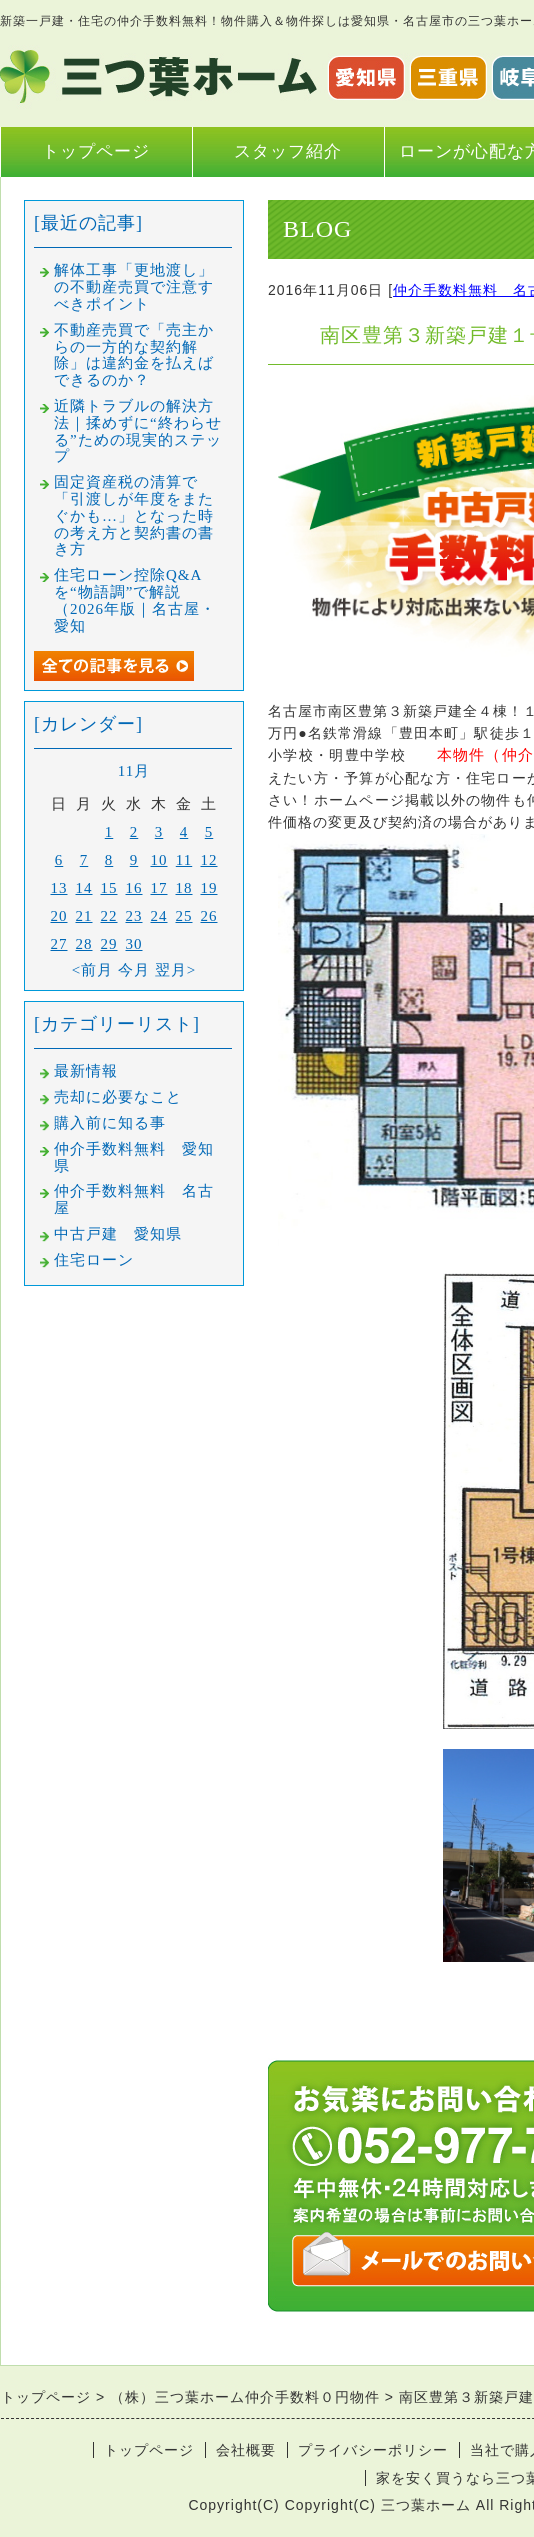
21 (84, 916)
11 (184, 860)
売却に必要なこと (118, 1097)
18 (184, 888)
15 (109, 888)
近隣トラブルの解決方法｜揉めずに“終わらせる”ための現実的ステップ (138, 431)
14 (84, 888)
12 (209, 860)
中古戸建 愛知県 (118, 1234)
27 (59, 944)
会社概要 (246, 2450)
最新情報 (86, 1071)
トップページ (96, 151)
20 (59, 916)
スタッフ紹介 (288, 151)
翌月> (175, 970)
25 (184, 916)
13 (59, 888)
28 (84, 944)
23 (134, 916)
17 (159, 888)
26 (209, 916)
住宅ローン (94, 1260)
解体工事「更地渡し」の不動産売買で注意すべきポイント (134, 287)
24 (159, 916)
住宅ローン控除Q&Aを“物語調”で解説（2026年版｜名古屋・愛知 (135, 600)
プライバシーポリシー (373, 2450)
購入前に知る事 (110, 1123)
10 (159, 860)
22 (109, 916)
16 (134, 888)
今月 (134, 970)
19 (209, 888)
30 (134, 944)
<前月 (92, 970)
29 (109, 944)
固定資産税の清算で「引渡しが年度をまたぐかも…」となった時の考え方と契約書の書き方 (134, 515)
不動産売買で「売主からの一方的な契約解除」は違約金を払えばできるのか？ (134, 355)
